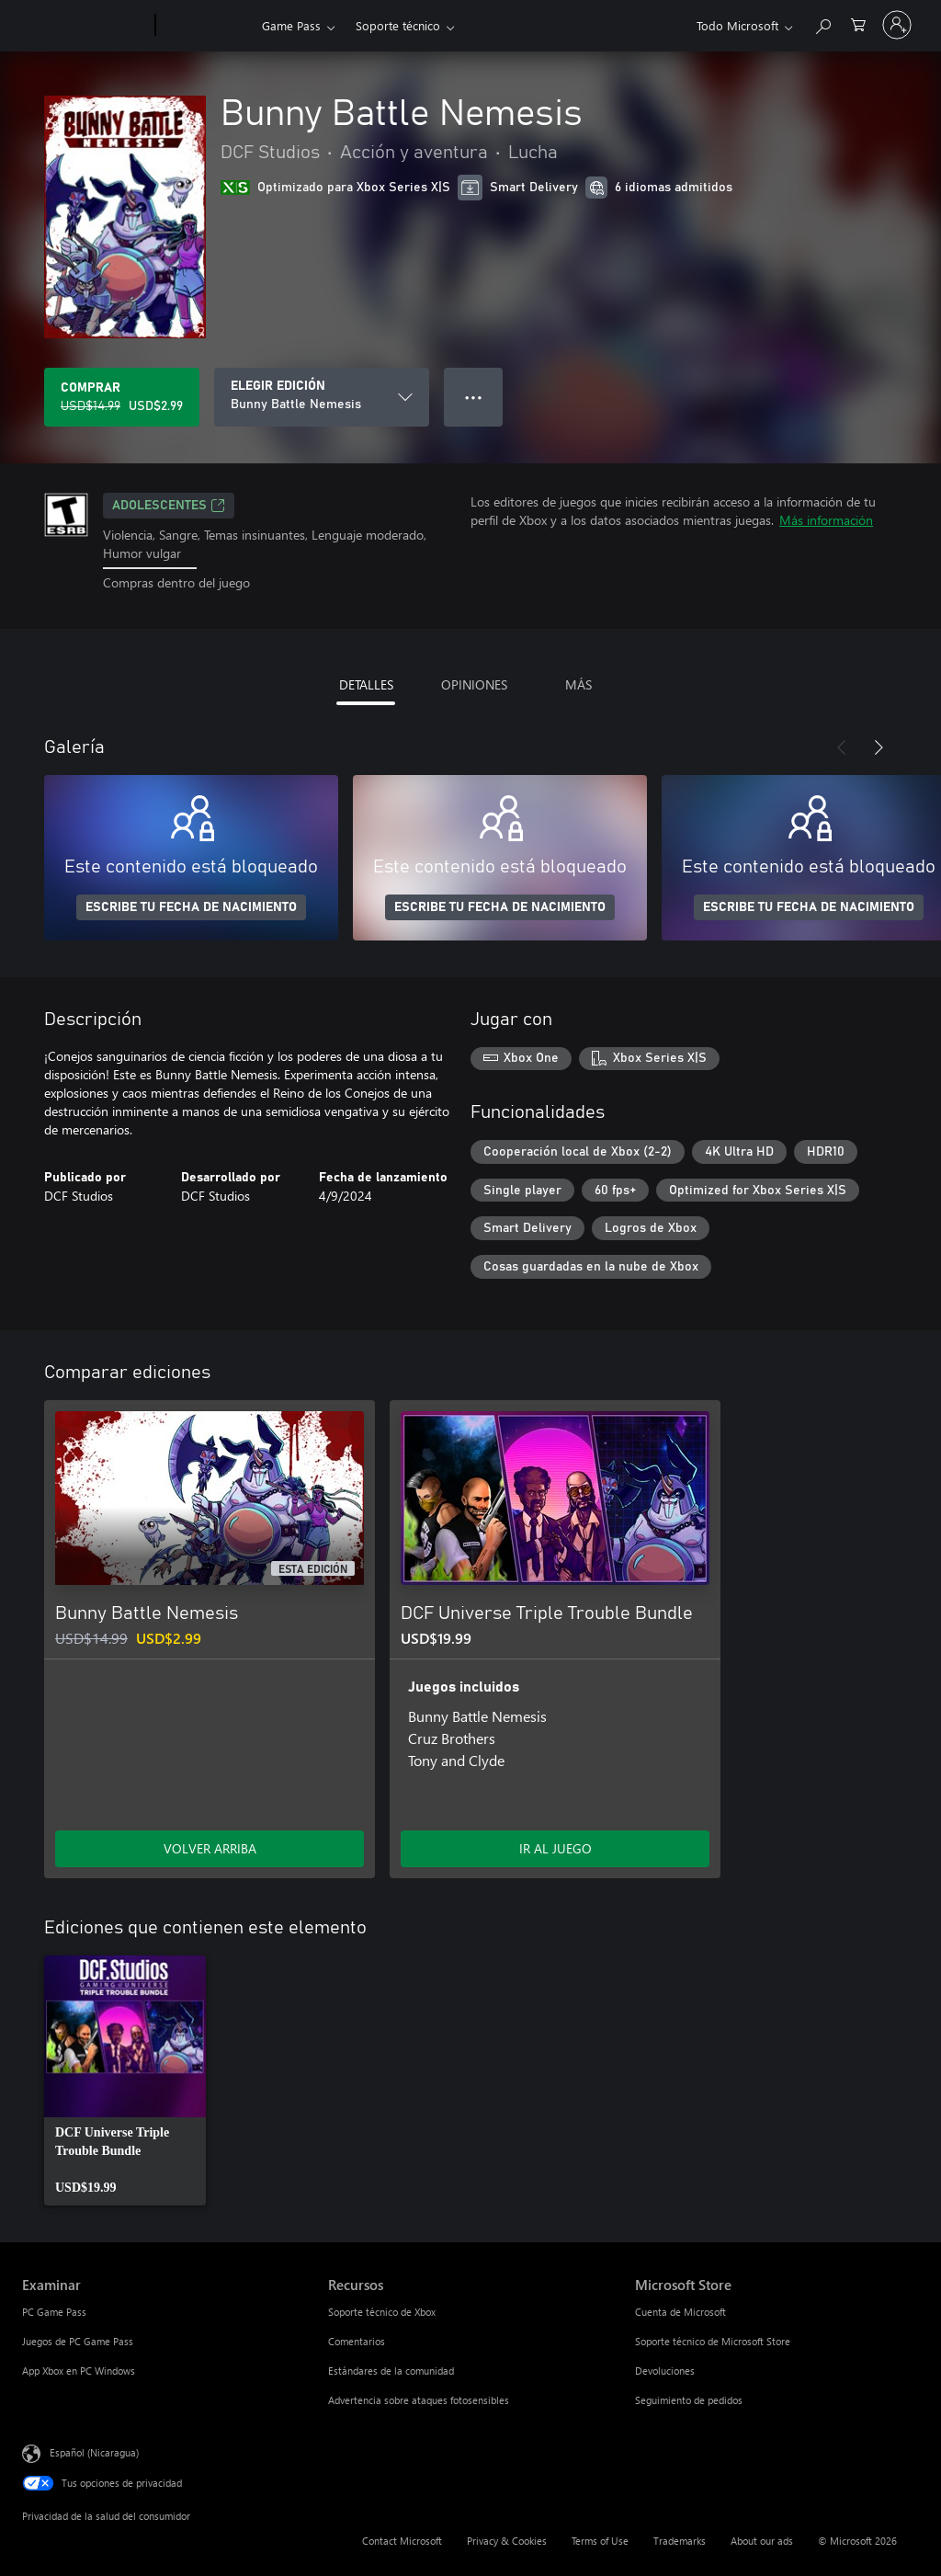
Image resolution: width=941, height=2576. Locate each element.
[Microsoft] (85, 26)
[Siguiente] (878, 747)
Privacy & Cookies (507, 2541)
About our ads (762, 2541)
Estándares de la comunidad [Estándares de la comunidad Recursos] (391, 2371)
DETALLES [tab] (366, 684)
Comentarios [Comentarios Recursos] (356, 2341)
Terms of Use (600, 2541)
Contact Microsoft (402, 2541)
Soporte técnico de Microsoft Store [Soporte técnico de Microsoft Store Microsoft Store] (712, 2341)
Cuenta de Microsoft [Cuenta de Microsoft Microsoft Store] (680, 2312)
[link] (125, 2080)
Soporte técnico (398, 25)
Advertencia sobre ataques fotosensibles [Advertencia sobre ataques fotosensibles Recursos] (418, 2400)
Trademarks (679, 2541)
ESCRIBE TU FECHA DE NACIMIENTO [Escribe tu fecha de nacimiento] (191, 907)
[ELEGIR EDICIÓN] (321, 397)
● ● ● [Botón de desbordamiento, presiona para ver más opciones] (473, 397)
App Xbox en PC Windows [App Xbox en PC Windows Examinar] (78, 2371)
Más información (826, 520)
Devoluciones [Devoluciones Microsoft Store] (665, 2371)
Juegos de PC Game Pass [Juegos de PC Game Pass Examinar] (77, 2341)
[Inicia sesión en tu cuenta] (897, 25)
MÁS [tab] (578, 684)
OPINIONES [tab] (474, 684)
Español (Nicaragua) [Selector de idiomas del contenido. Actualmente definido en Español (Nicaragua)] (94, 2451)
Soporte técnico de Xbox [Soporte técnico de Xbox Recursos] (382, 2312)
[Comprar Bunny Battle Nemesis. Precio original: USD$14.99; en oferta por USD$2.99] (121, 397)
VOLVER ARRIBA (210, 1848)
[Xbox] (206, 26)
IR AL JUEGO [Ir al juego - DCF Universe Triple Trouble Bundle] (555, 1848)
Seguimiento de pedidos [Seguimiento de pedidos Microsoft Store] (689, 2400)
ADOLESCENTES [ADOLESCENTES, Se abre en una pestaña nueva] (168, 505)
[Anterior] (841, 747)
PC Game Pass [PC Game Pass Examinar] (54, 2312)
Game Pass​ (291, 25)
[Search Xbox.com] (822, 23)
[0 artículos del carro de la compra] (858, 23)
